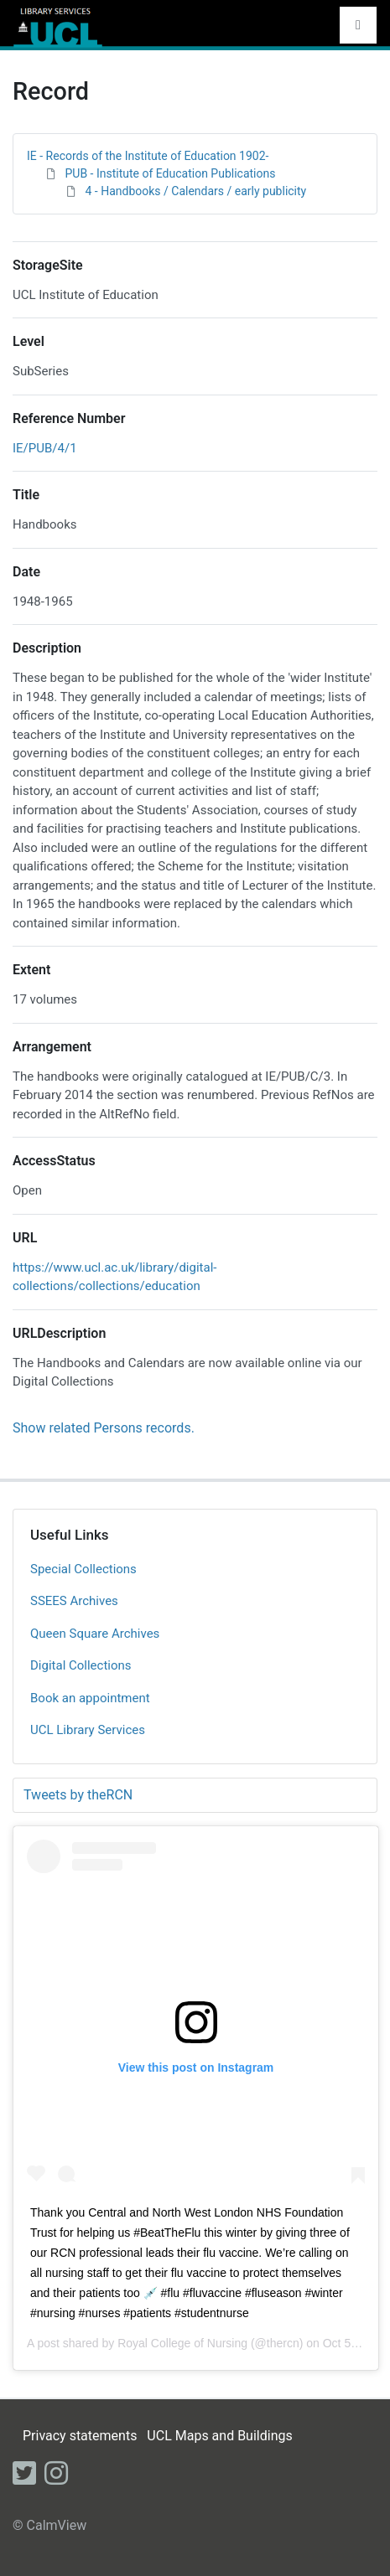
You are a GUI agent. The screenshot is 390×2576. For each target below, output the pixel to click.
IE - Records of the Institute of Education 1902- (147, 156)
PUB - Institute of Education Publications (170, 173)
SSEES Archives (74, 1600)
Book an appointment (90, 1698)
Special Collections (83, 1569)
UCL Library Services (87, 1729)
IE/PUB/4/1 (45, 448)
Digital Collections (81, 1665)
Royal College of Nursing (182, 2343)
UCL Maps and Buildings (219, 2436)
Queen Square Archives (94, 1633)
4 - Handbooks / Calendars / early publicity (195, 191)
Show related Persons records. (104, 1428)
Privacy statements (80, 2436)
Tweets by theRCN (78, 1795)
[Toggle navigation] (358, 25)
